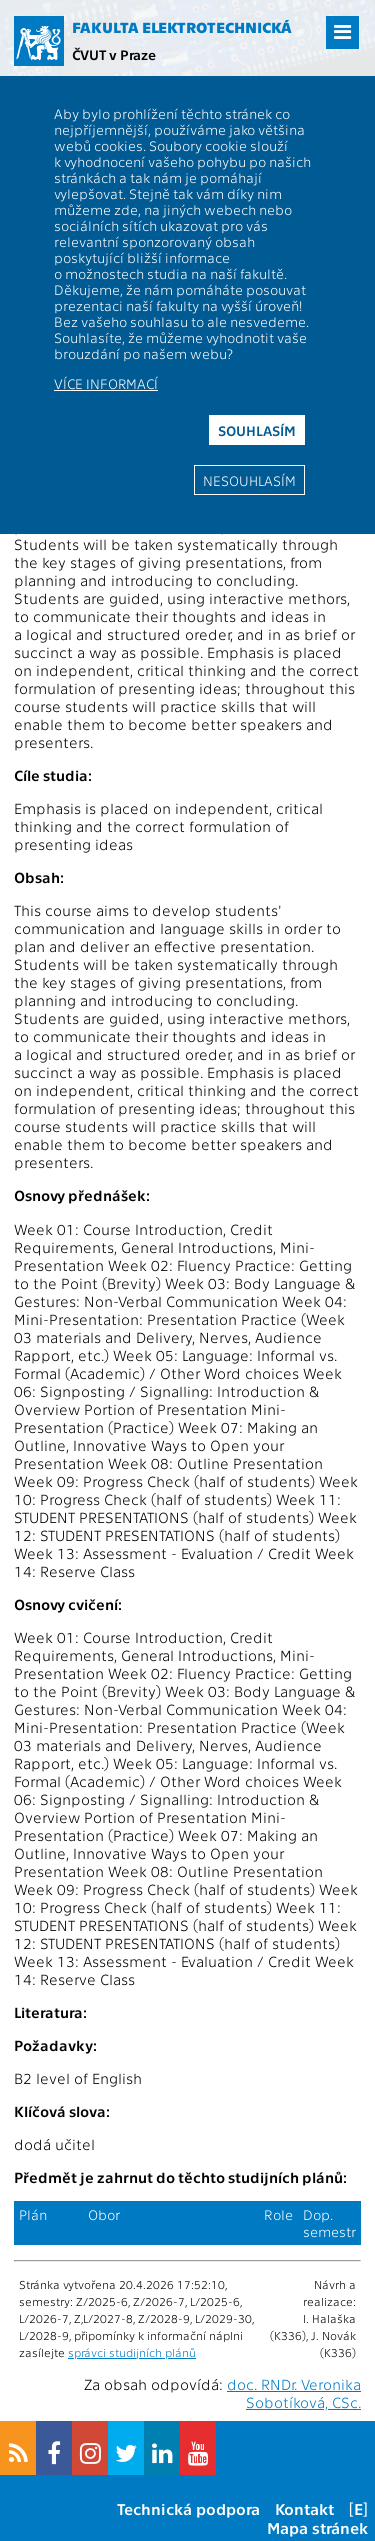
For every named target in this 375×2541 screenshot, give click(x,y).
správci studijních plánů (132, 2352)
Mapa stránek (317, 2527)
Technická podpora (188, 2508)
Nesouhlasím (249, 480)
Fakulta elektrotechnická (182, 27)
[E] (358, 2508)
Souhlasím (257, 430)
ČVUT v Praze (114, 54)
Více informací (106, 383)
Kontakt (304, 2508)
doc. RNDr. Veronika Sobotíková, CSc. (294, 2393)
